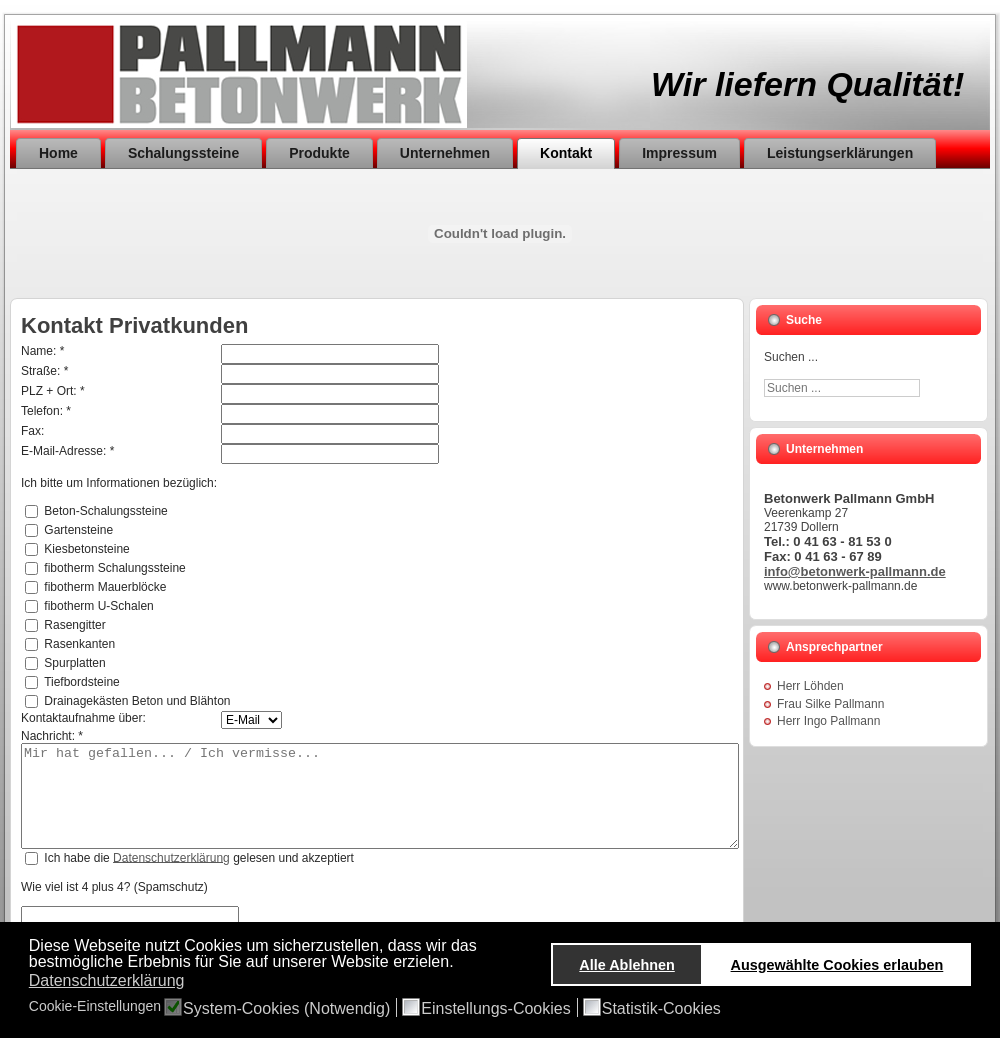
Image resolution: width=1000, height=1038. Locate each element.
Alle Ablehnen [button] (626, 965)
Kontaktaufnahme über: (83, 718)
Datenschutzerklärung (171, 857)
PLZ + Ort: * (53, 391)
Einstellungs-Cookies (495, 1009)
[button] (459, 963)
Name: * (42, 351)
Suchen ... (791, 357)
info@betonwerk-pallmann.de (855, 571)
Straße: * (44, 371)
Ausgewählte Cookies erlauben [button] (837, 965)
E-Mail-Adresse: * (67, 451)
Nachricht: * (52, 736)
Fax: (32, 431)
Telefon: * (46, 411)
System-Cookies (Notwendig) (286, 1009)
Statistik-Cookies (661, 1009)
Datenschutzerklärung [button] (107, 980)
